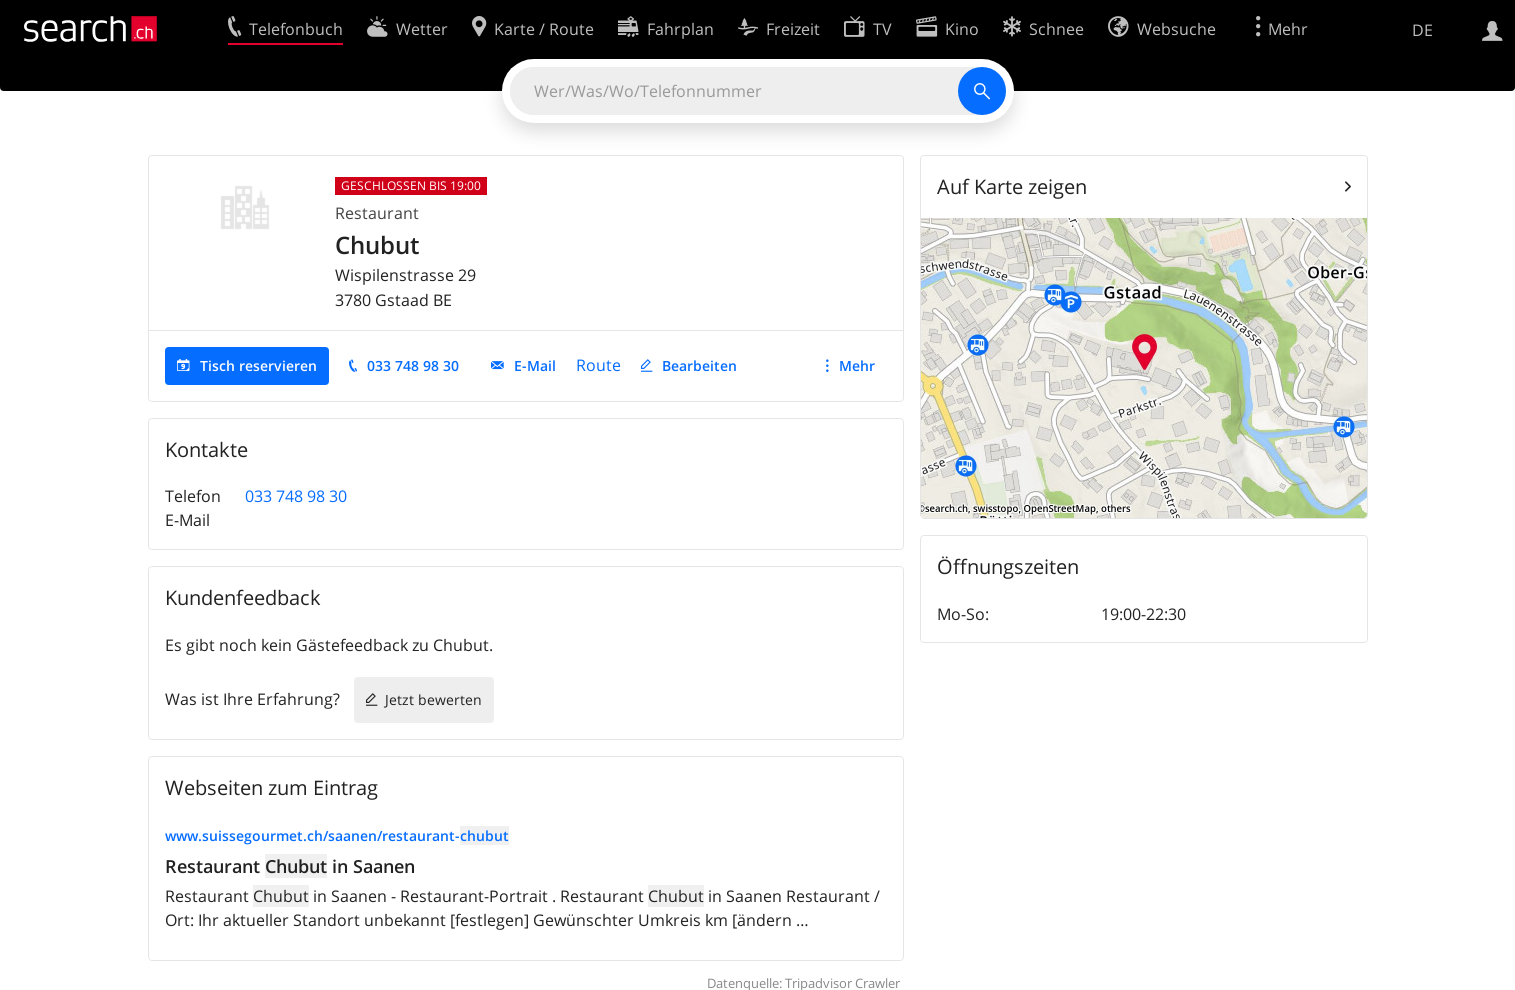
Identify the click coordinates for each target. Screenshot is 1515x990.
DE (1422, 30)
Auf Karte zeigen (1012, 186)
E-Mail (535, 365)
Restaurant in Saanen (290, 866)
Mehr (857, 365)
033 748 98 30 (413, 365)
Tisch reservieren (258, 365)
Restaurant (377, 213)
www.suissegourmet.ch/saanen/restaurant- (337, 835)
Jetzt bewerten (433, 699)
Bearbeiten (699, 365)
